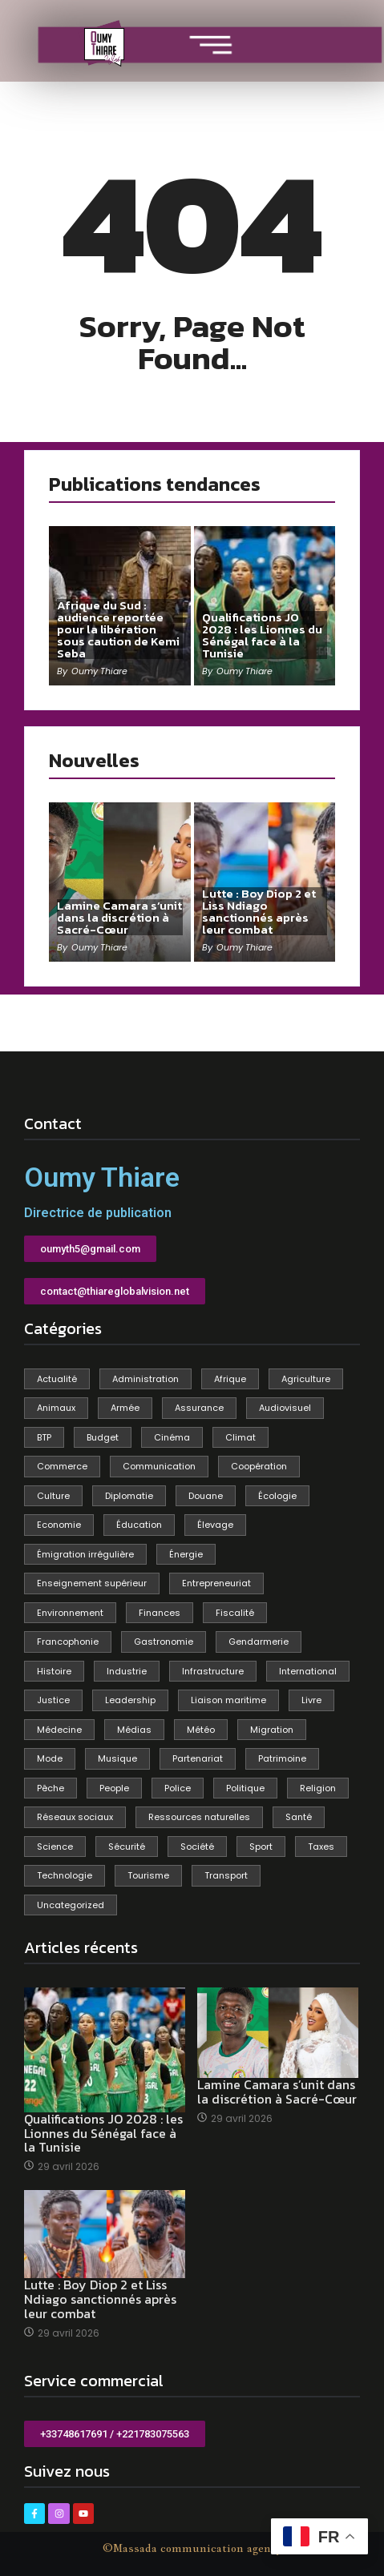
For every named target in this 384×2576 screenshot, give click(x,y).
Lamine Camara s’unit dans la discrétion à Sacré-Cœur (119, 917)
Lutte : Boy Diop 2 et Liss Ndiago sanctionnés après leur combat (259, 911)
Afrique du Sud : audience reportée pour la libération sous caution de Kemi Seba (118, 629)
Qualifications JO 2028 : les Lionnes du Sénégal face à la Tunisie (262, 635)
